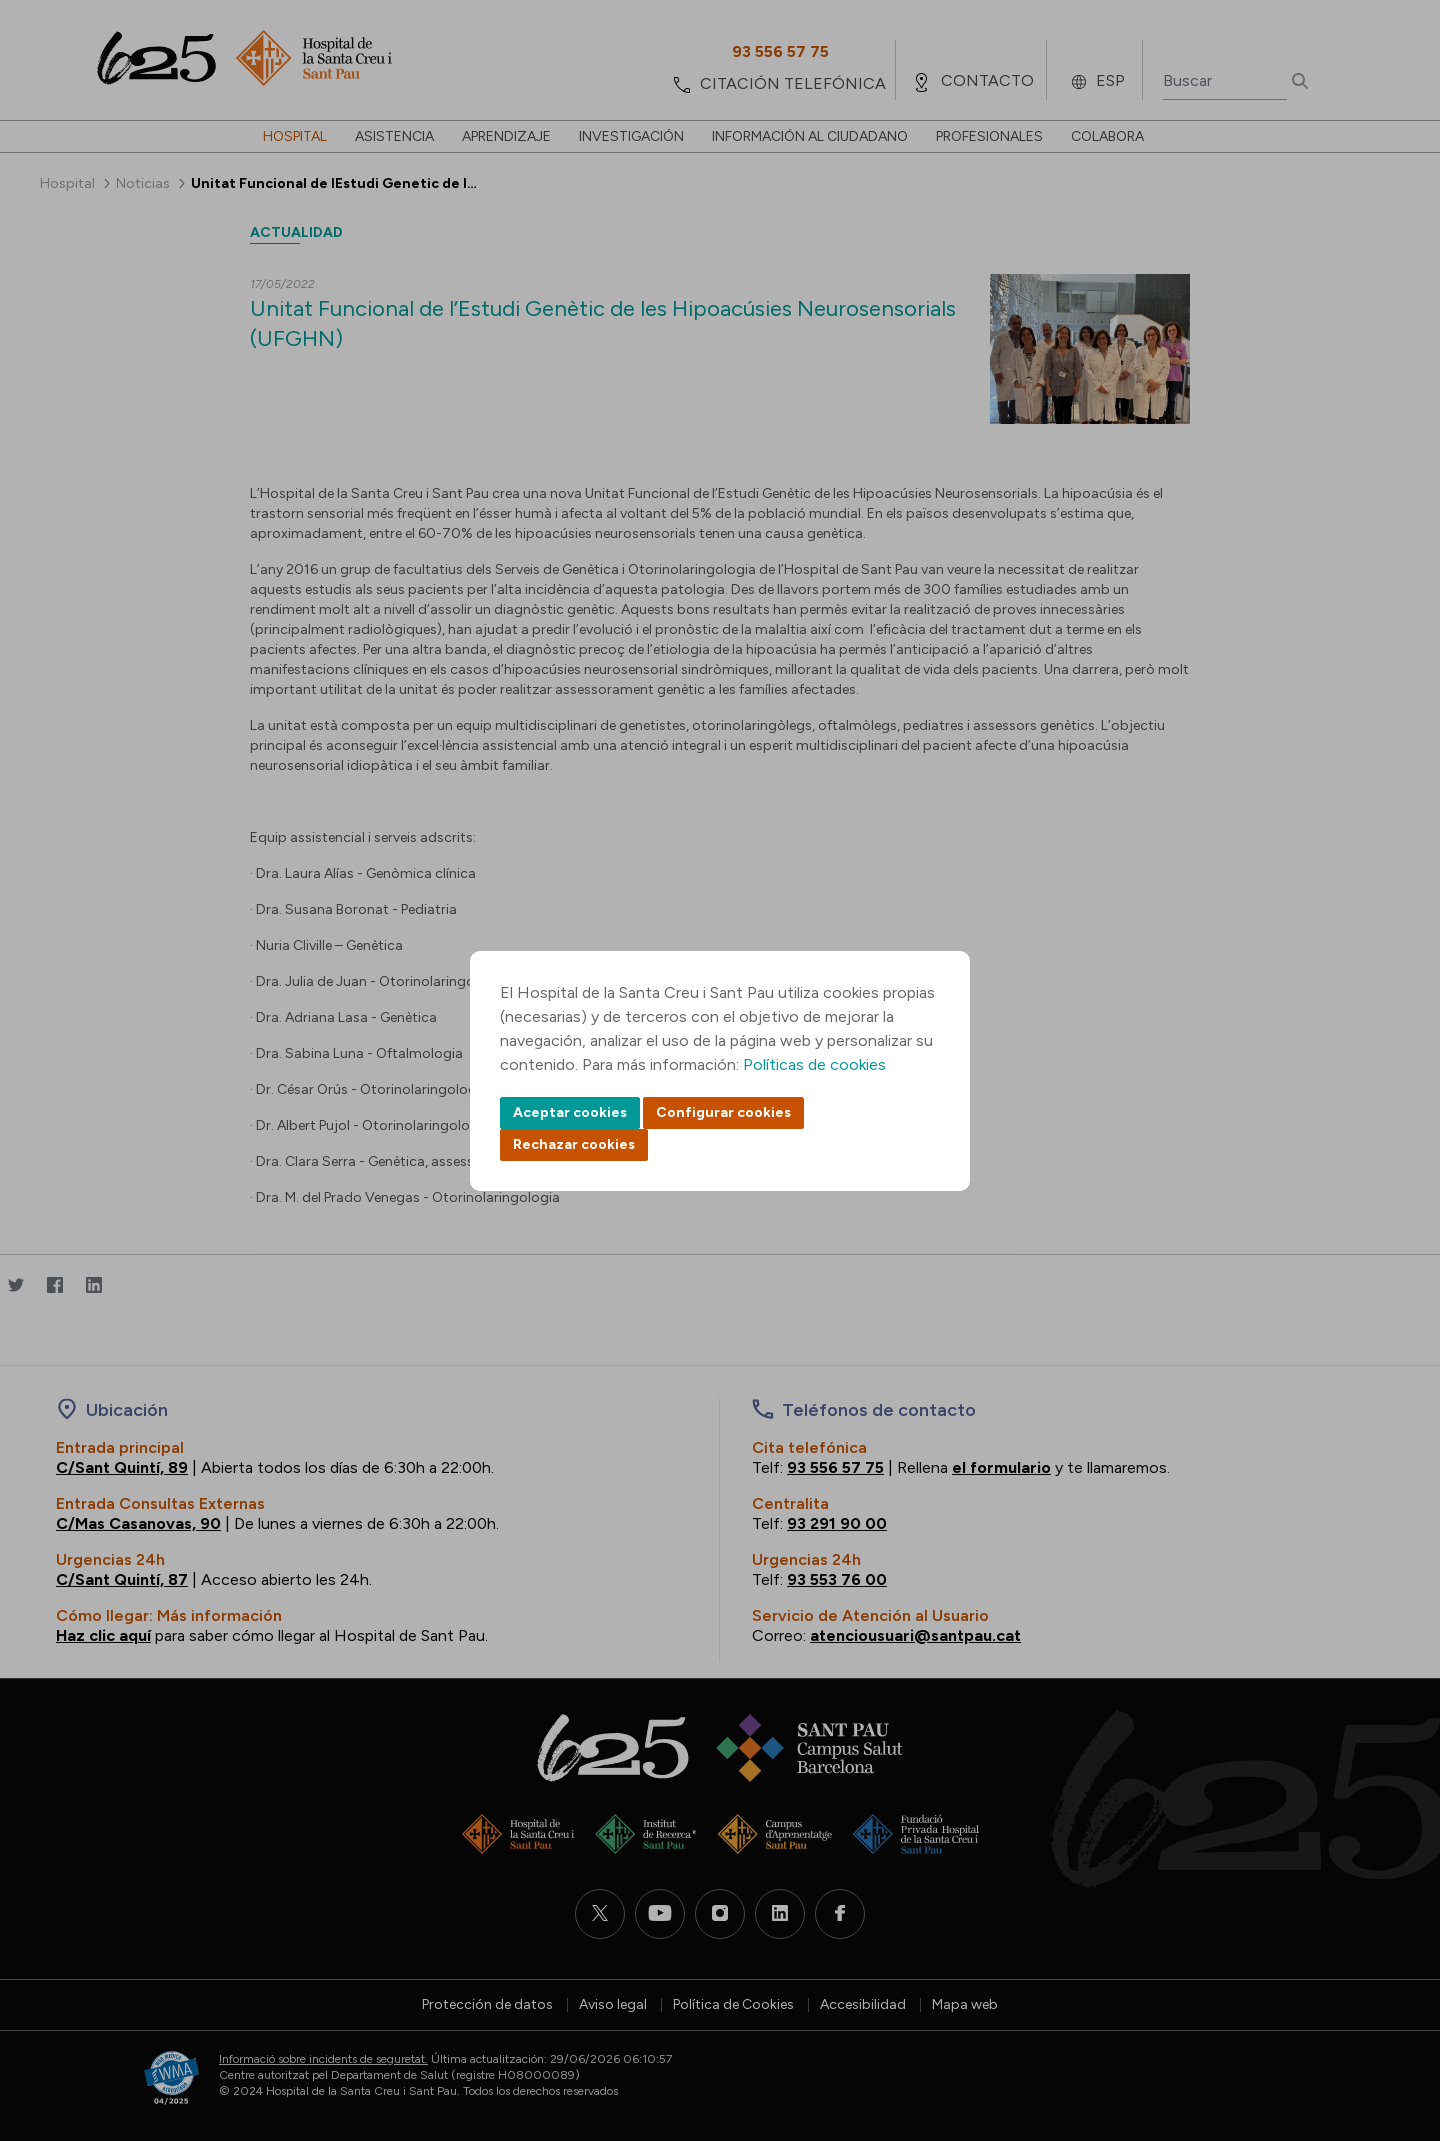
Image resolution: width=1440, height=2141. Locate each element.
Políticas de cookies (814, 1064)
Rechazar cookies (574, 1144)
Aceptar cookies (570, 1112)
